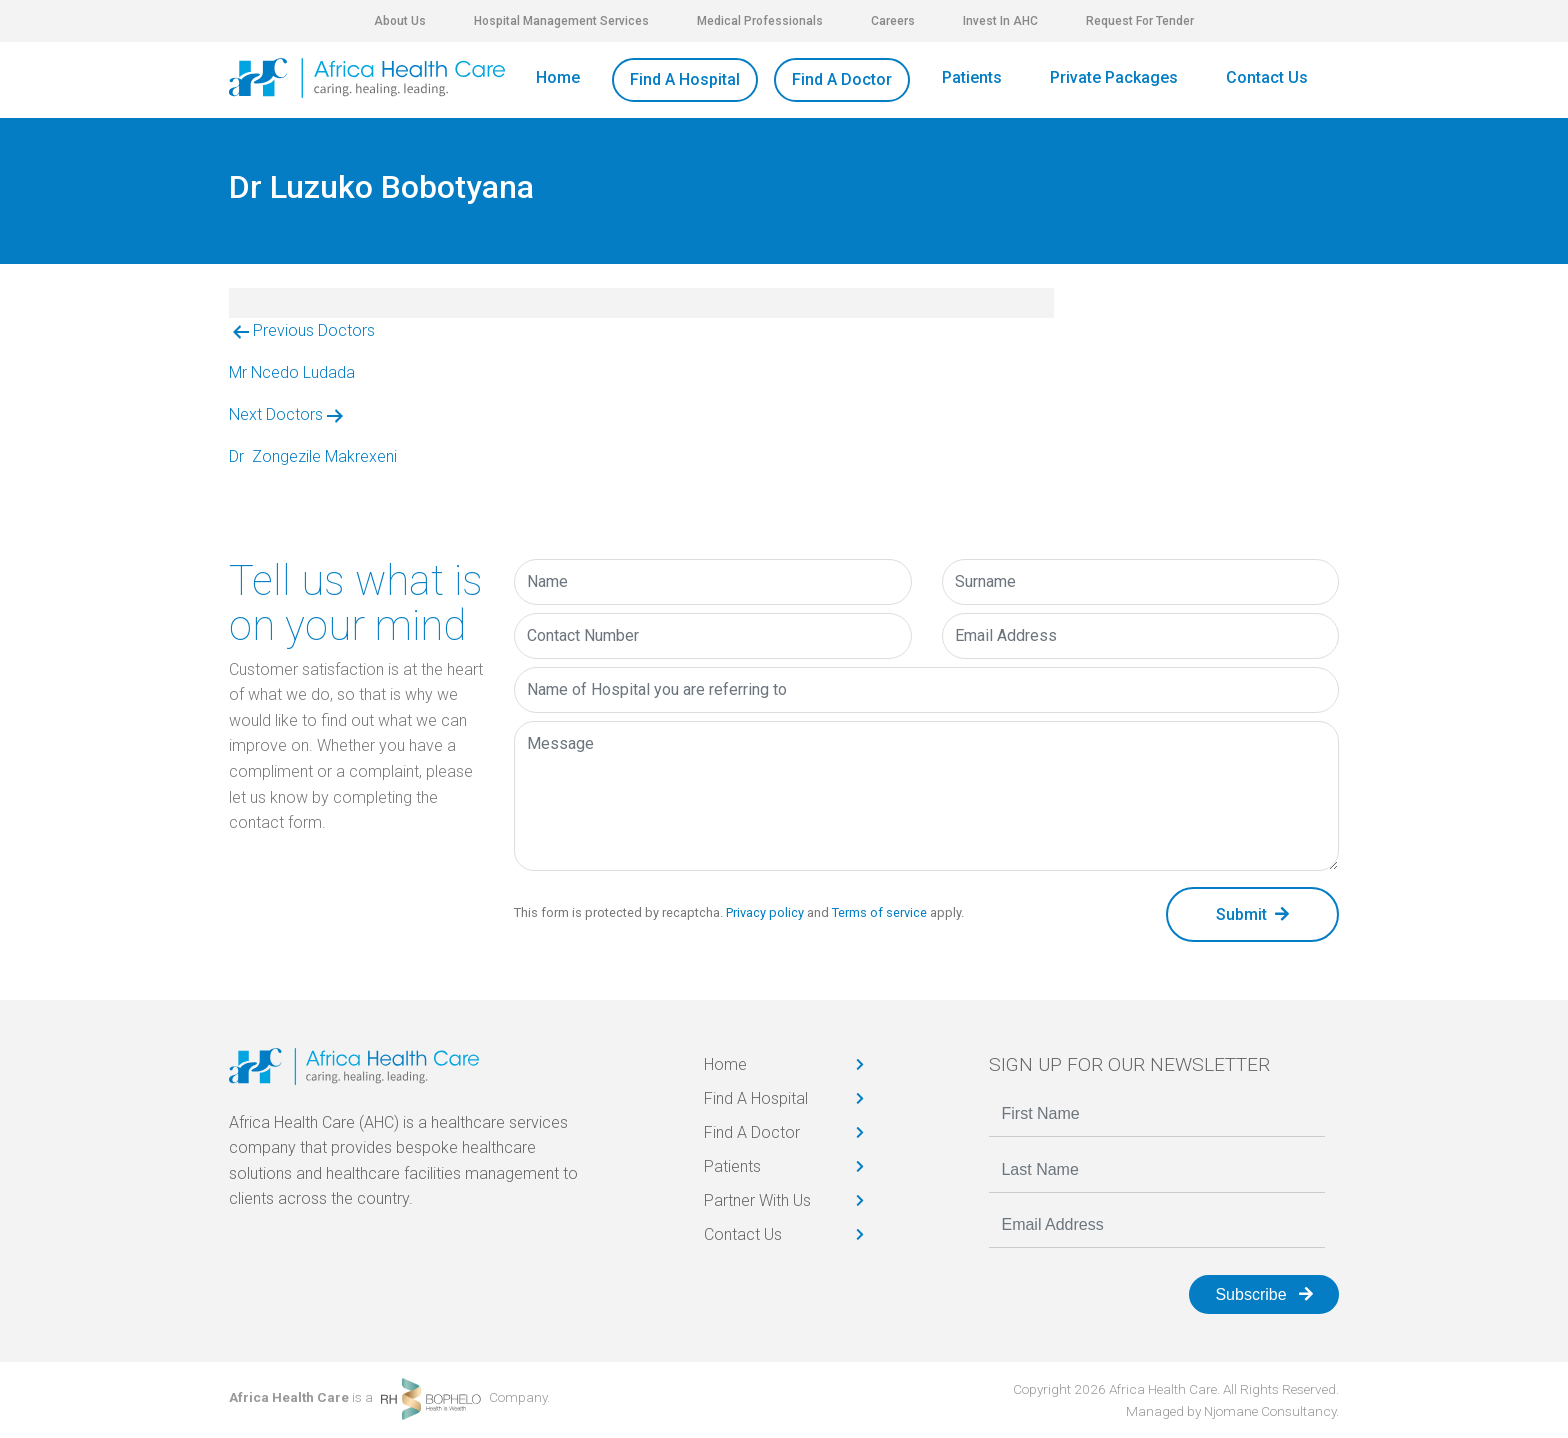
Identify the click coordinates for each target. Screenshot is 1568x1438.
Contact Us (1267, 77)
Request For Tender (1140, 21)
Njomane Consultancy (1270, 1411)
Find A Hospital (685, 79)
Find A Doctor (842, 79)
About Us (400, 21)
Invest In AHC (1000, 21)
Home (558, 77)
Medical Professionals (760, 21)
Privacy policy (765, 912)
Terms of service (879, 912)
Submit (1252, 914)
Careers (893, 21)
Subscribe (1264, 1294)
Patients (972, 77)
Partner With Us (757, 1200)
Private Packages (1114, 77)
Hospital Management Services (561, 21)
